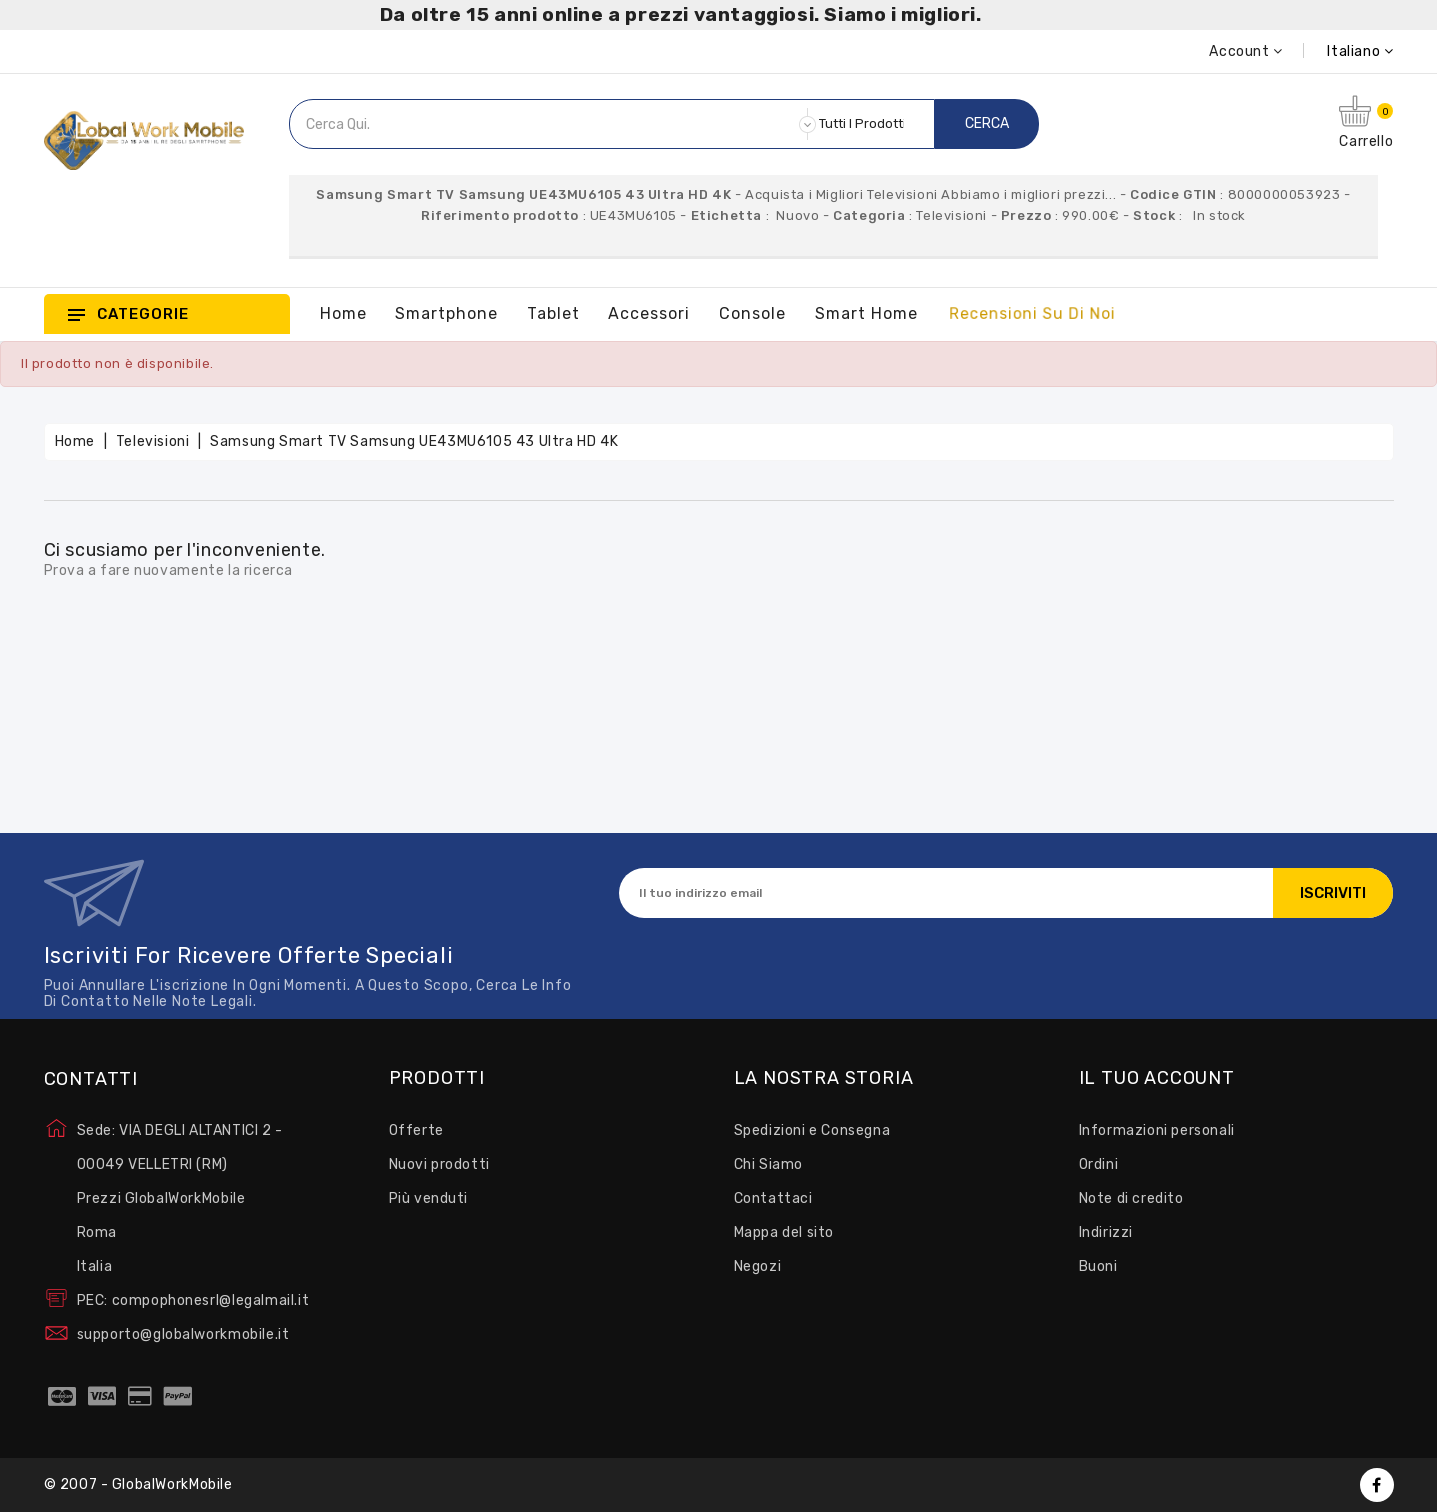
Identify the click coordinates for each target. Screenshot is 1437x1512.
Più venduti (429, 1198)
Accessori (649, 313)
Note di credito (1131, 1198)
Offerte (416, 1130)
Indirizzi (1106, 1232)
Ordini (1099, 1164)
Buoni (1098, 1266)
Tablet (553, 313)
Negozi (758, 1266)
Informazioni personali (1157, 1130)
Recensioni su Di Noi (1032, 314)
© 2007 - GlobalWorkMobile (138, 1484)
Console (752, 313)
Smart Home (866, 313)
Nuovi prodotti (439, 1164)
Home (343, 313)
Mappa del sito (784, 1232)
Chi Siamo (768, 1164)
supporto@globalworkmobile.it (183, 1334)
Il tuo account (1157, 1079)
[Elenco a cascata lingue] (1338, 51)
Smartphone (446, 313)
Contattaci (773, 1198)
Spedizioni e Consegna (812, 1130)
